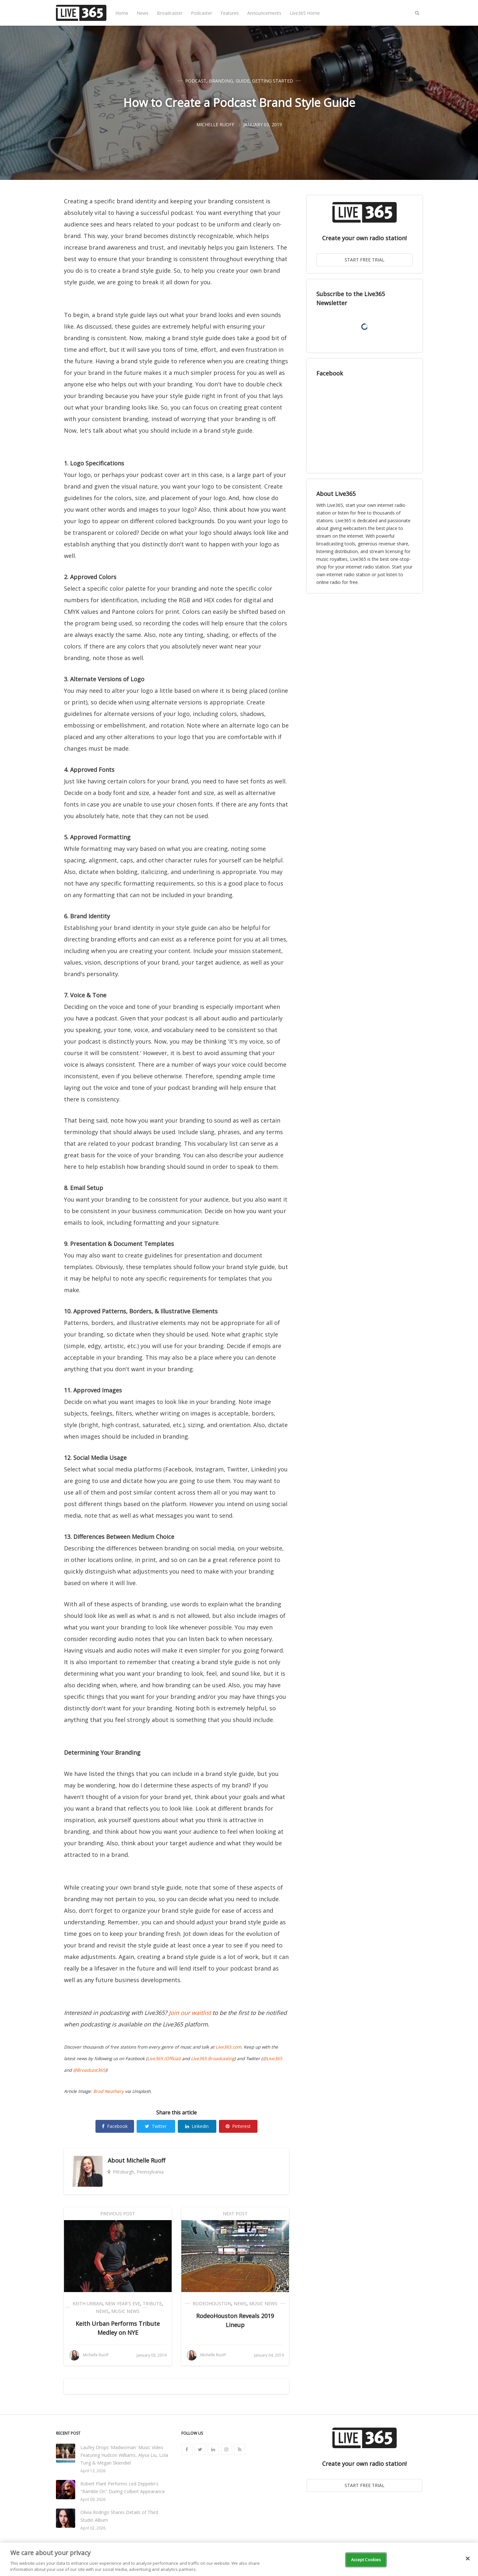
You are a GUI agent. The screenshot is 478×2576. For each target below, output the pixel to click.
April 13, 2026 (92, 2471)
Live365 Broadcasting (212, 2058)
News (143, 13)
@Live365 (272, 2058)
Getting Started (272, 81)
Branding (221, 81)
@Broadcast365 (89, 2070)
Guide (242, 81)
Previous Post (117, 2213)
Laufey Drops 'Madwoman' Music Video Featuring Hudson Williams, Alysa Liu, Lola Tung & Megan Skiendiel (124, 2455)
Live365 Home (305, 13)
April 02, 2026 (92, 2528)
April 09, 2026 (92, 2499)
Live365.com (228, 2047)
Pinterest (238, 2126)
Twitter (156, 2126)
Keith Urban (88, 2303)
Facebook (115, 2126)
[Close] (468, 2559)
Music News (125, 2311)
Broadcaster (170, 13)
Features (230, 13)
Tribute (152, 2303)
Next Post (235, 2213)
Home (121, 13)
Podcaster (201, 13)
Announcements (264, 13)
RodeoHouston (212, 2303)
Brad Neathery (108, 2091)
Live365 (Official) (164, 2058)
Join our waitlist (190, 2012)
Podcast (195, 81)
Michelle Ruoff (145, 2160)
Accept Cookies (366, 2560)
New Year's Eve (122, 2303)
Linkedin (197, 2126)
